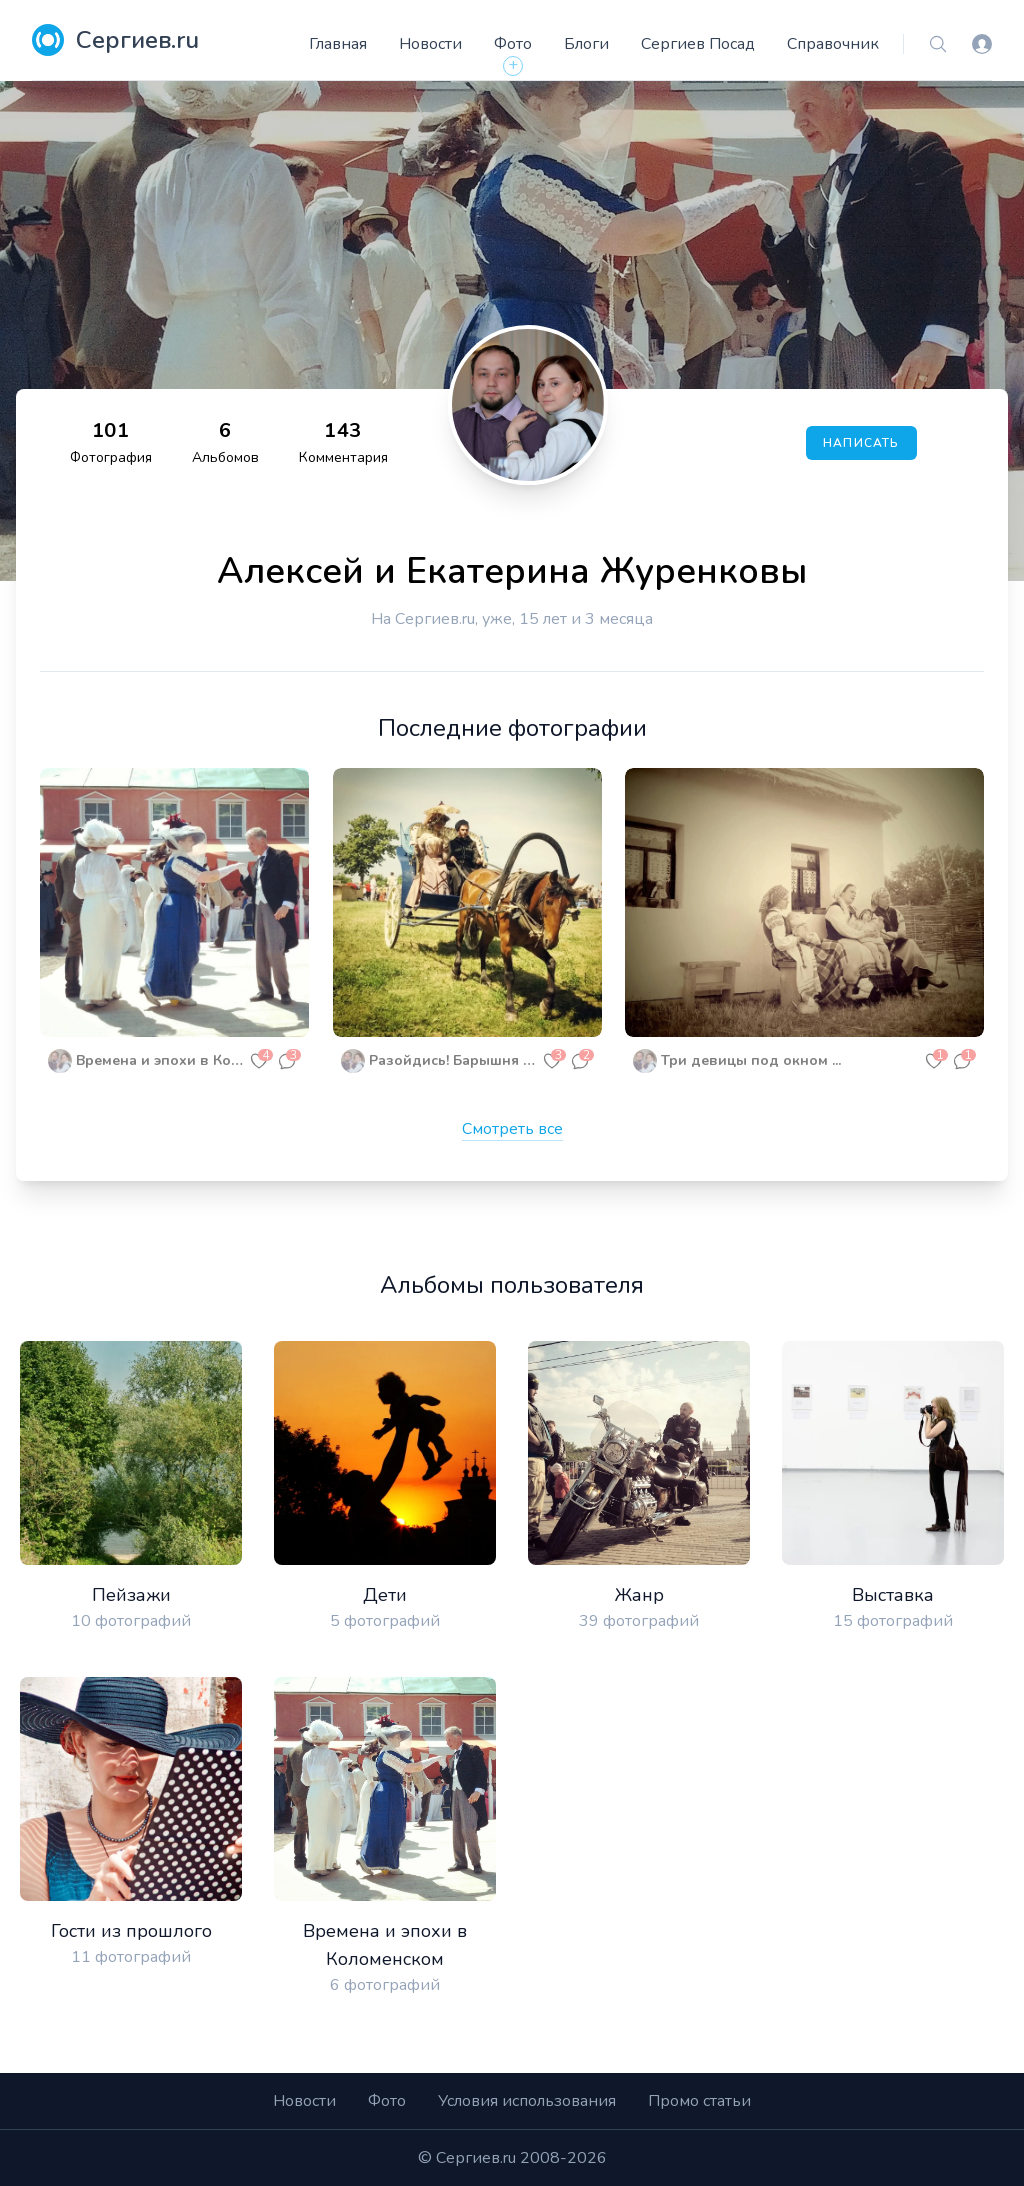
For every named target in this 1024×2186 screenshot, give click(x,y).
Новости (430, 44)
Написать (861, 443)
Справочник (833, 44)
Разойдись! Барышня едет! (453, 1060)
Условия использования (527, 2101)
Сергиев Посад (698, 44)
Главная (338, 44)
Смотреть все (512, 1129)
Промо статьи (699, 2101)
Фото (513, 44)
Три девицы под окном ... (751, 1060)
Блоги (586, 44)
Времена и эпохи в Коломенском (160, 1060)
